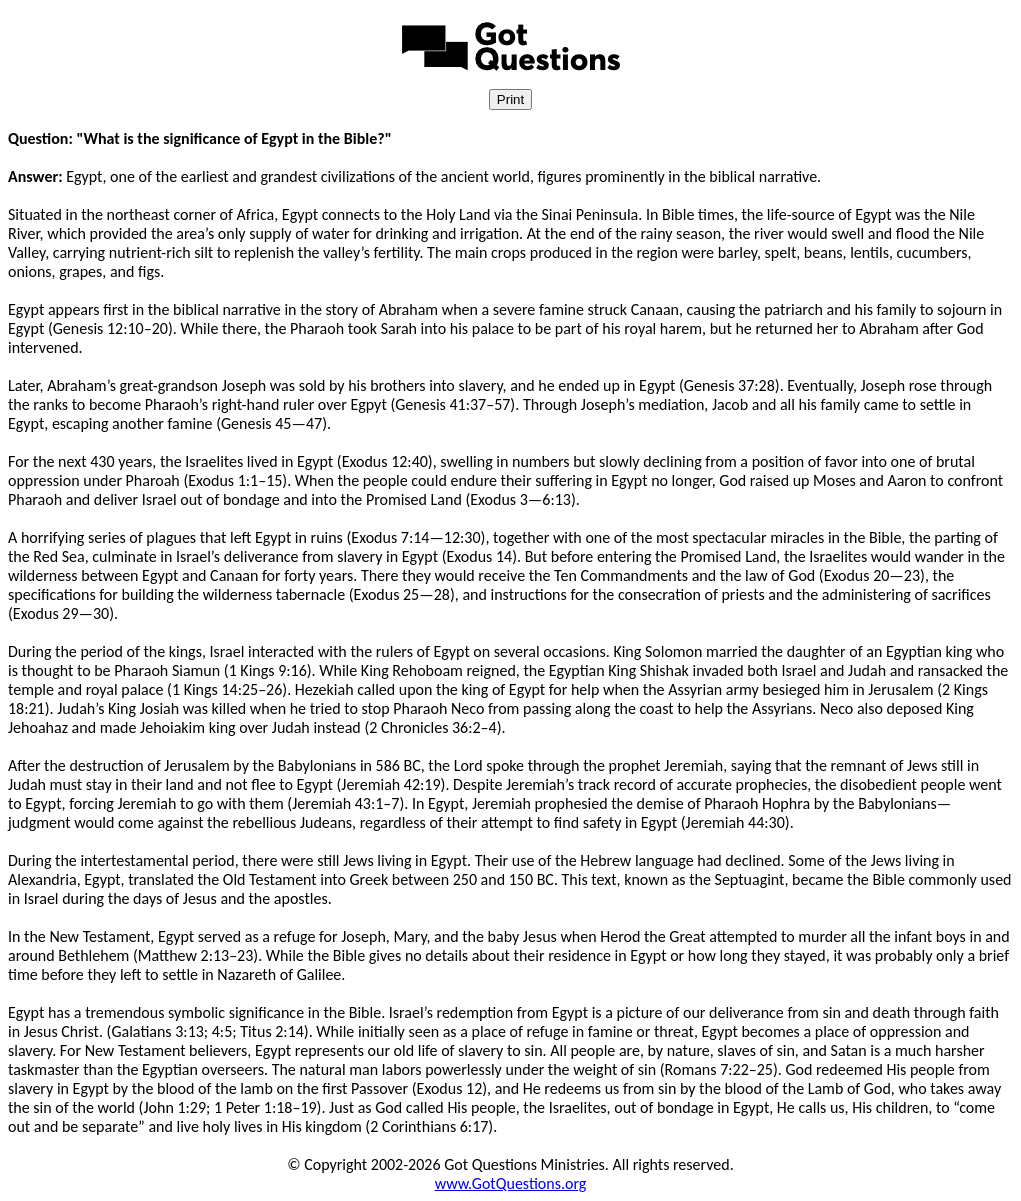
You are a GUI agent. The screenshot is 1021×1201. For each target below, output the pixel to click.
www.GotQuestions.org (511, 1183)
